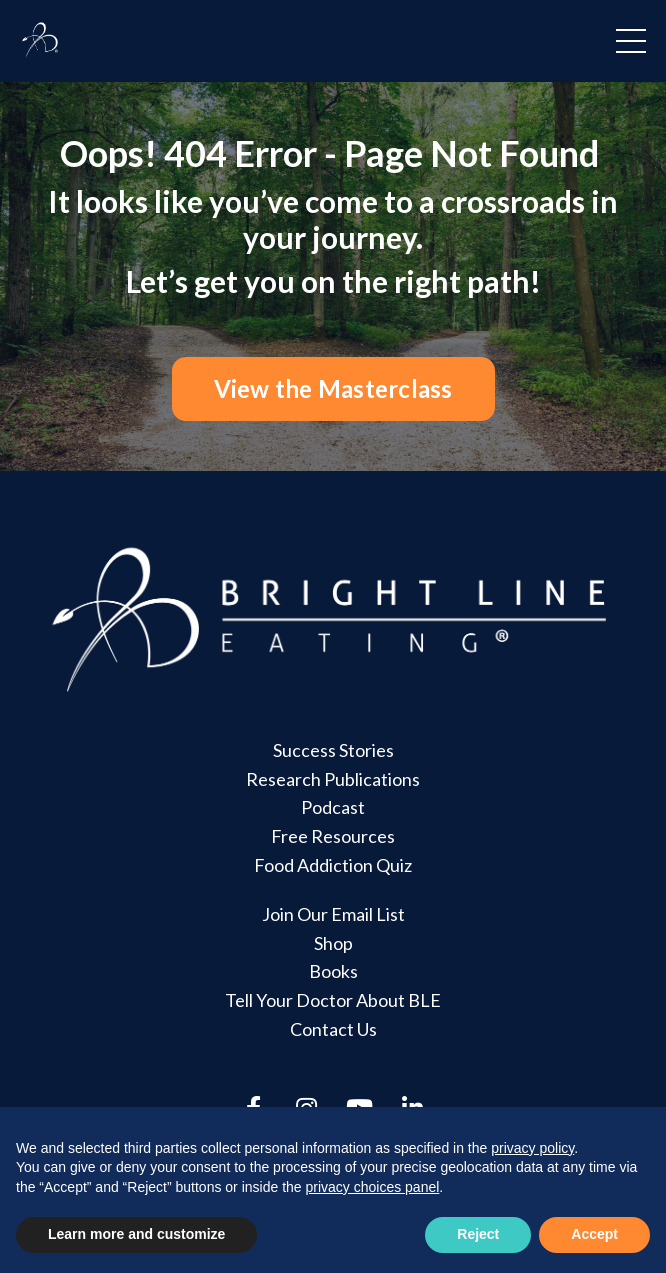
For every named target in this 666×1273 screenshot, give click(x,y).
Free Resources (333, 836)
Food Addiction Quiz (333, 865)
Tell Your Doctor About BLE (333, 1000)
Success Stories (333, 750)
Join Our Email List (333, 914)
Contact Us (333, 1029)
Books (333, 971)
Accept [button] (594, 1234)
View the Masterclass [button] (333, 388)
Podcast (333, 807)
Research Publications (333, 779)
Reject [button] (478, 1234)
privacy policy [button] (532, 1148)
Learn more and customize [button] (136, 1234)
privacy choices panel (372, 1187)
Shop (333, 943)
